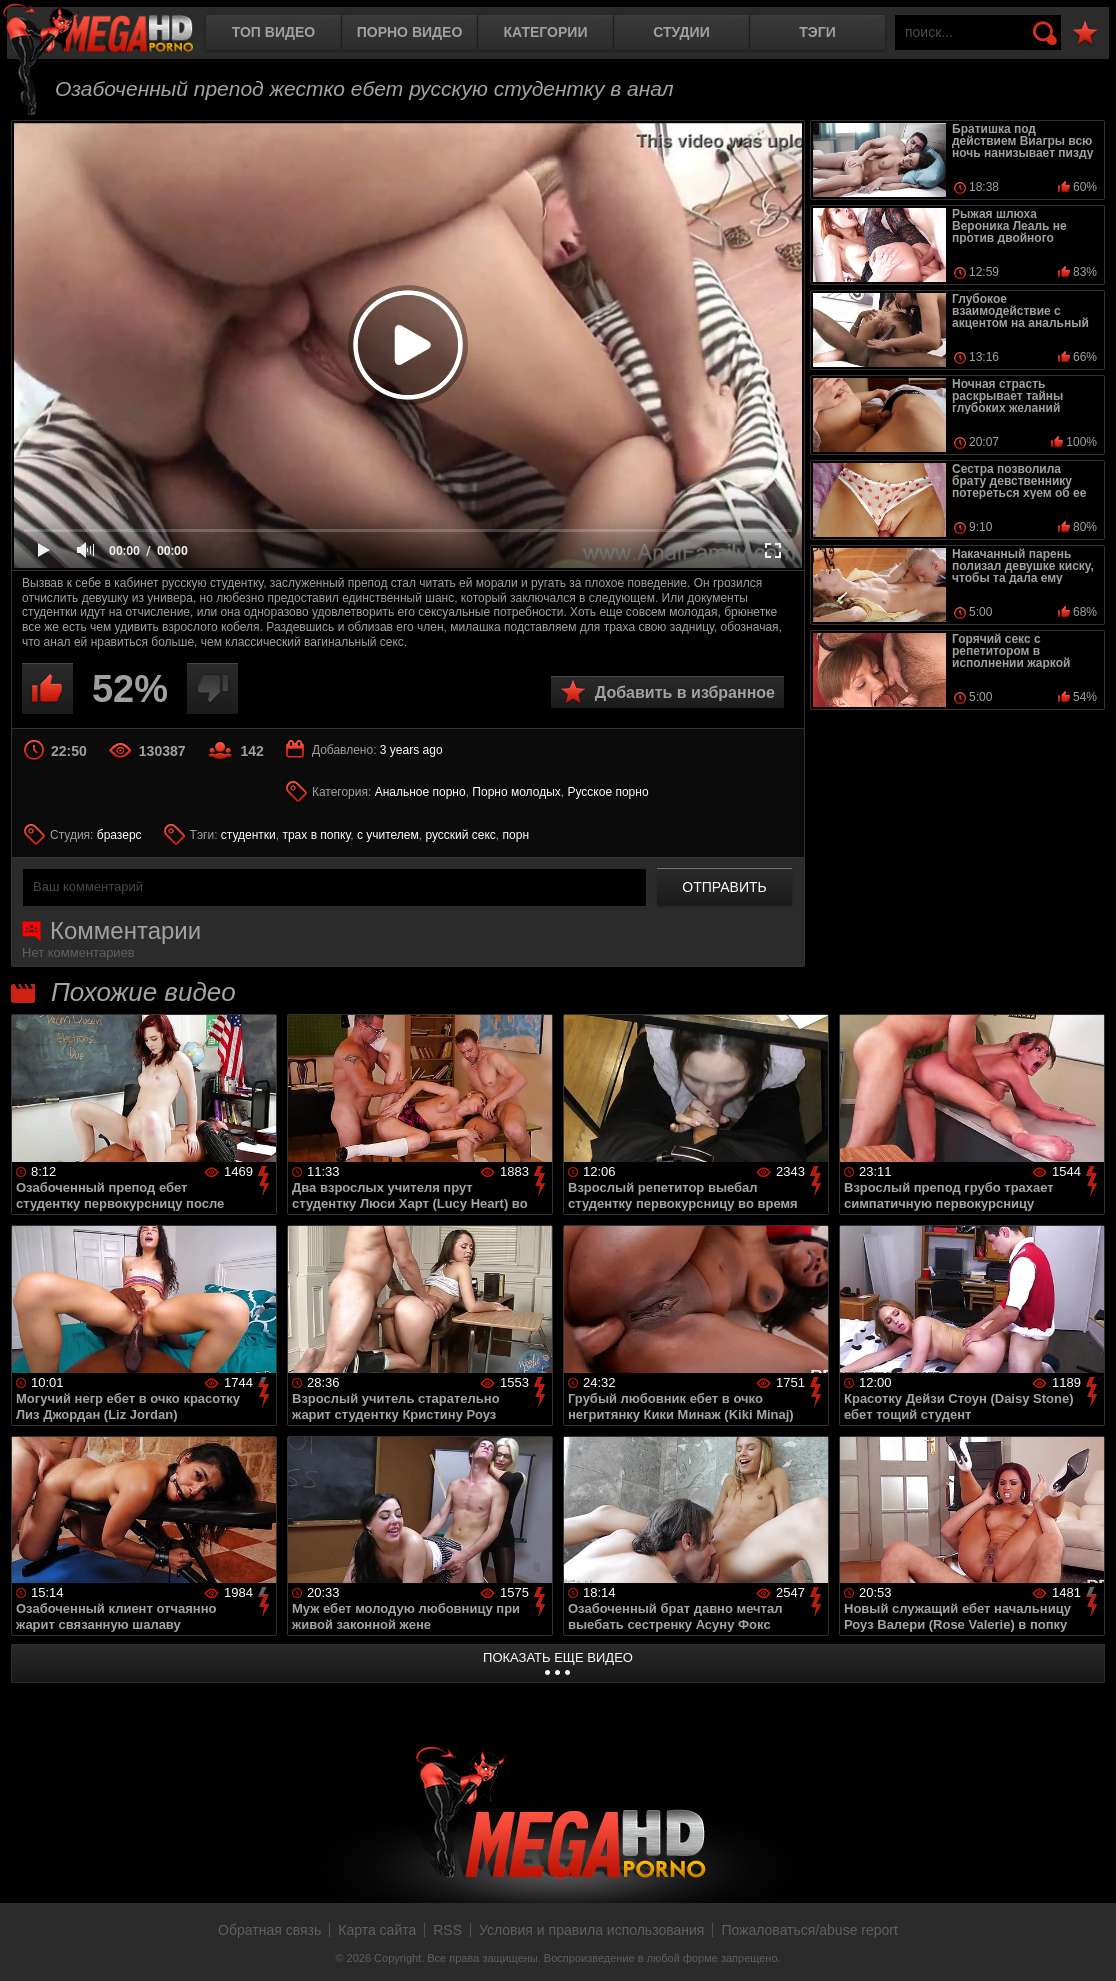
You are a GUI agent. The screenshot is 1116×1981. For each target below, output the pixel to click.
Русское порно (607, 792)
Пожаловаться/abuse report (809, 1930)
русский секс (460, 835)
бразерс (119, 835)
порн (516, 835)
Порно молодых (516, 792)
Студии (681, 32)
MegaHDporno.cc (115, 34)
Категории (546, 32)
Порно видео (410, 32)
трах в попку (316, 835)
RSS (447, 1930)
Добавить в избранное (685, 692)
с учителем (388, 835)
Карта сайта (377, 1930)
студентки (248, 835)
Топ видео (273, 32)
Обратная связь (269, 1930)
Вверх (1086, 1944)
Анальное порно (420, 792)
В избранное (1085, 33)
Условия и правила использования (591, 1930)
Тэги (817, 32)
